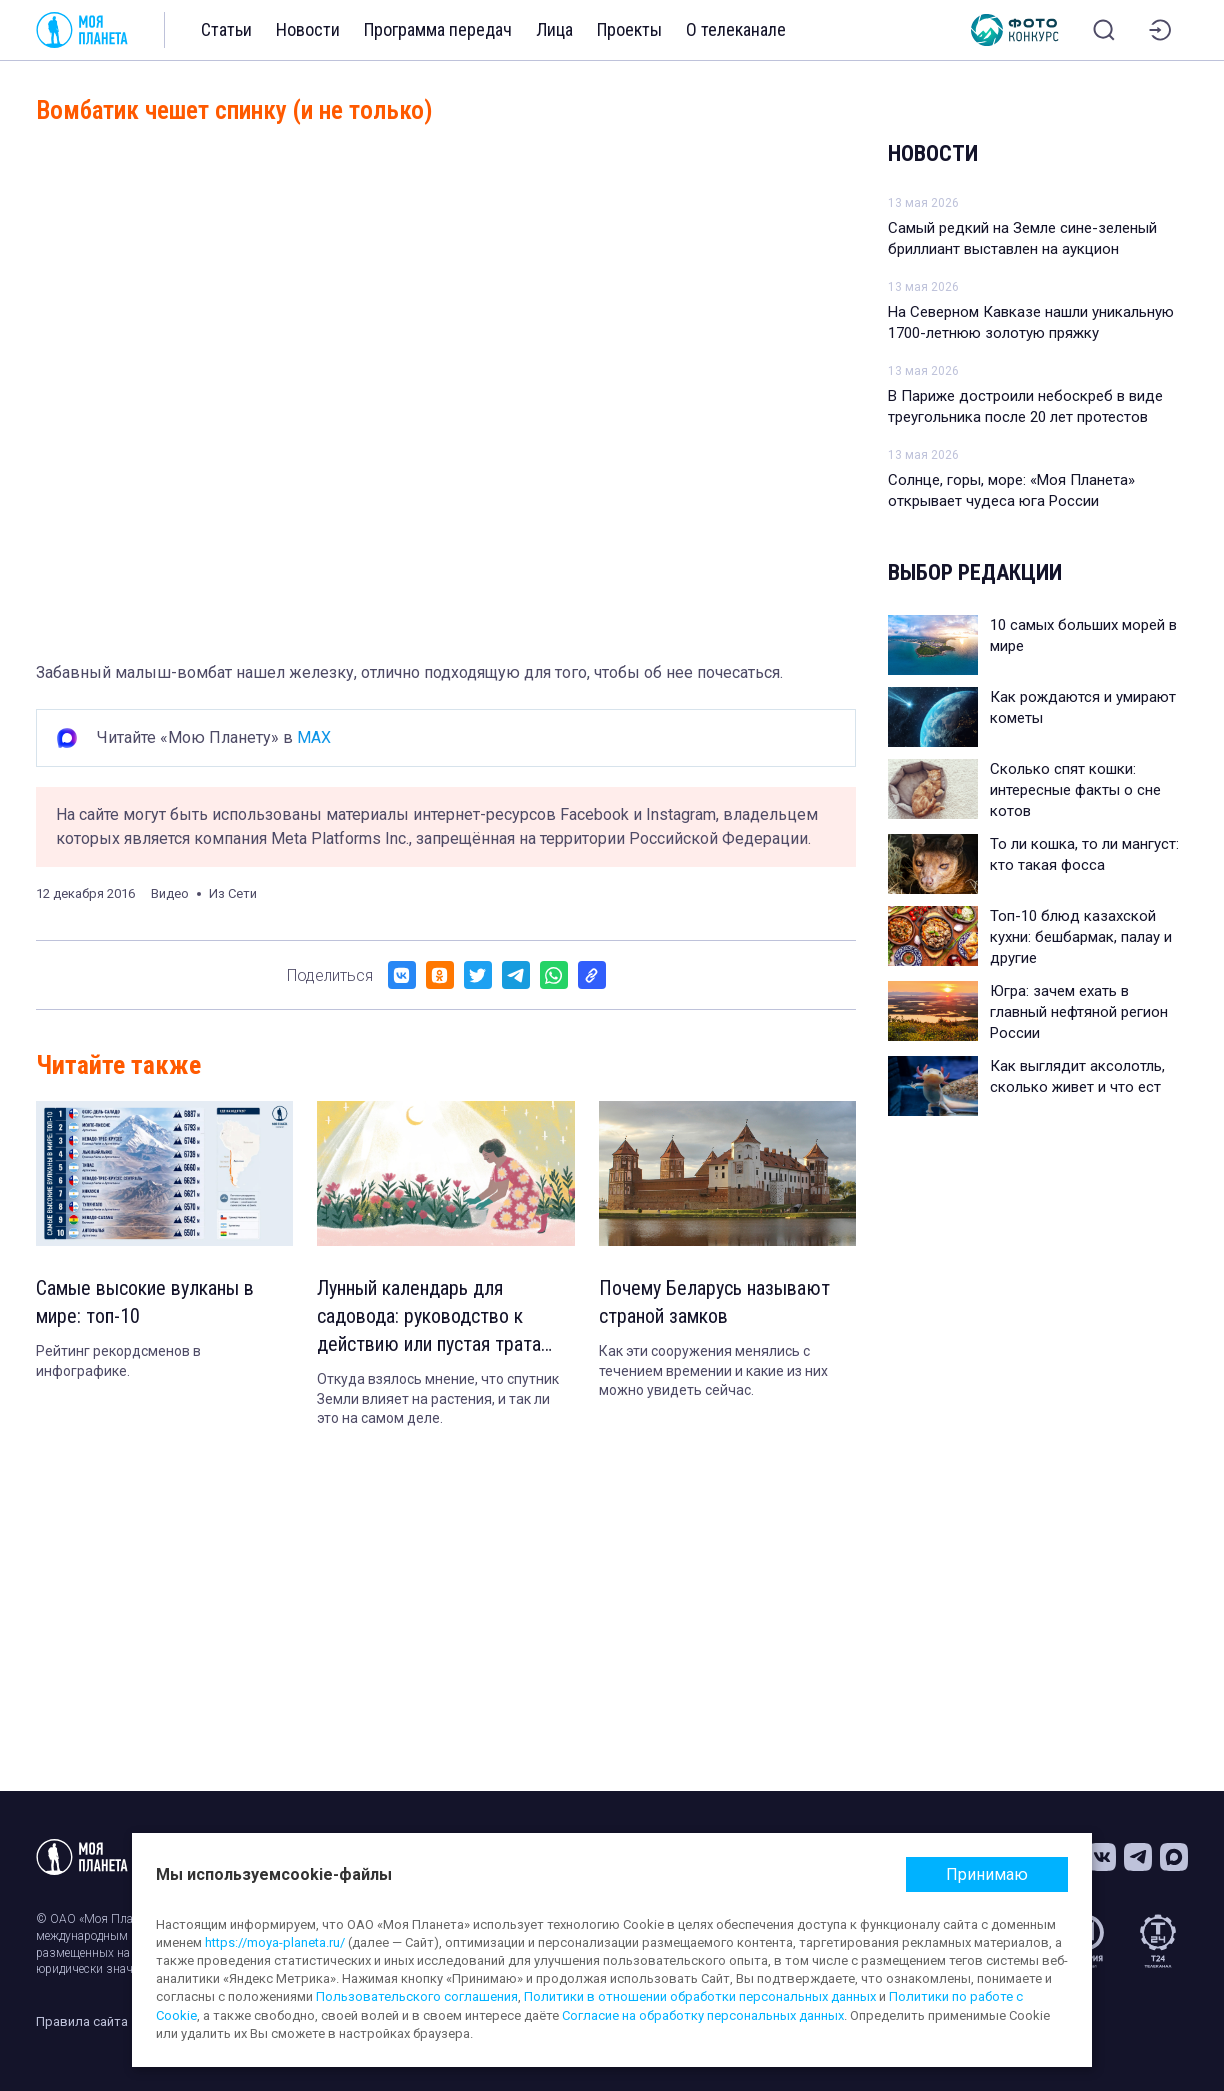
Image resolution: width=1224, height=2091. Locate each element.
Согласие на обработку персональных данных (703, 2015)
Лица (554, 29)
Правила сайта (82, 2021)
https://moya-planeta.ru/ (275, 1942)
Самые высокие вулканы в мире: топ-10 (145, 1302)
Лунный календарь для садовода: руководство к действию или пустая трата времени (429, 1317)
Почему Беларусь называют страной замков (714, 1302)
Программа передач (438, 29)
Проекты (629, 29)
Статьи (226, 29)
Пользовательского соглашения (417, 1996)
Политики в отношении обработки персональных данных (700, 1996)
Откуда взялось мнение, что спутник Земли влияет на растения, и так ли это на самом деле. (438, 1398)
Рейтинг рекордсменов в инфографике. (118, 1361)
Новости (308, 29)
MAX (314, 737)
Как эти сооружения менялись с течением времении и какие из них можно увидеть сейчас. (713, 1370)
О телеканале (736, 29)
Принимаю (987, 1874)
